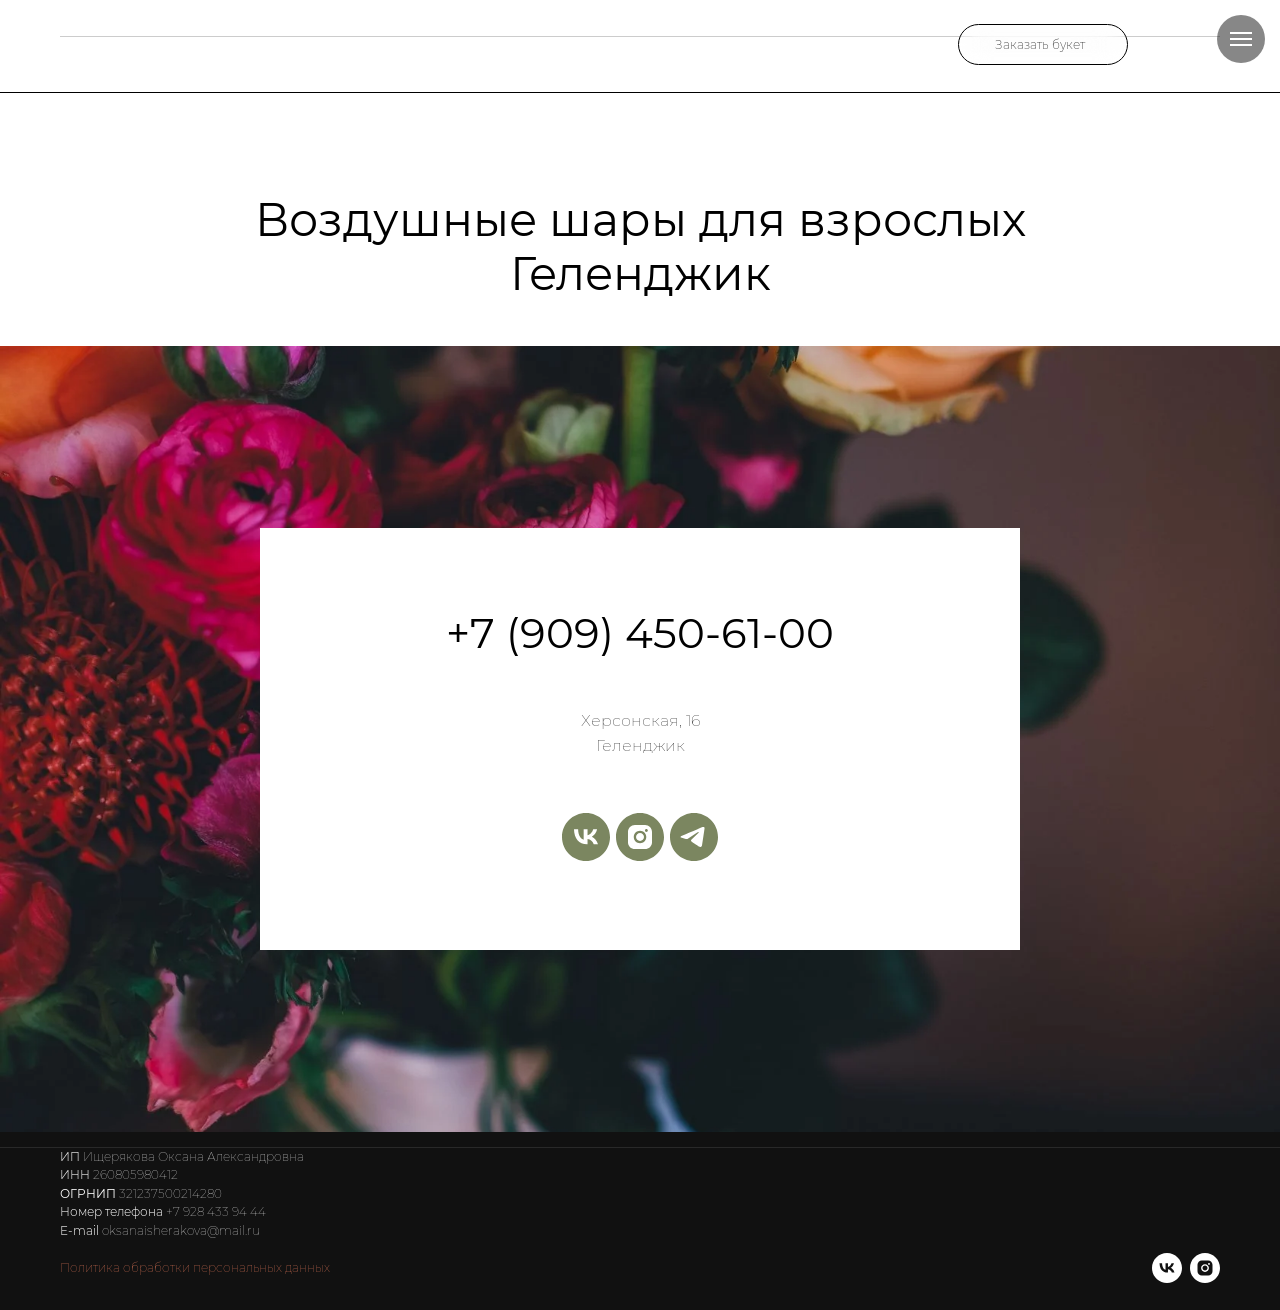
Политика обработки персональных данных (195, 1267)
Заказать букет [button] (1040, 44)
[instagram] (640, 837)
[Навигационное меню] (1241, 39)
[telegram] (694, 837)
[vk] (586, 837)
